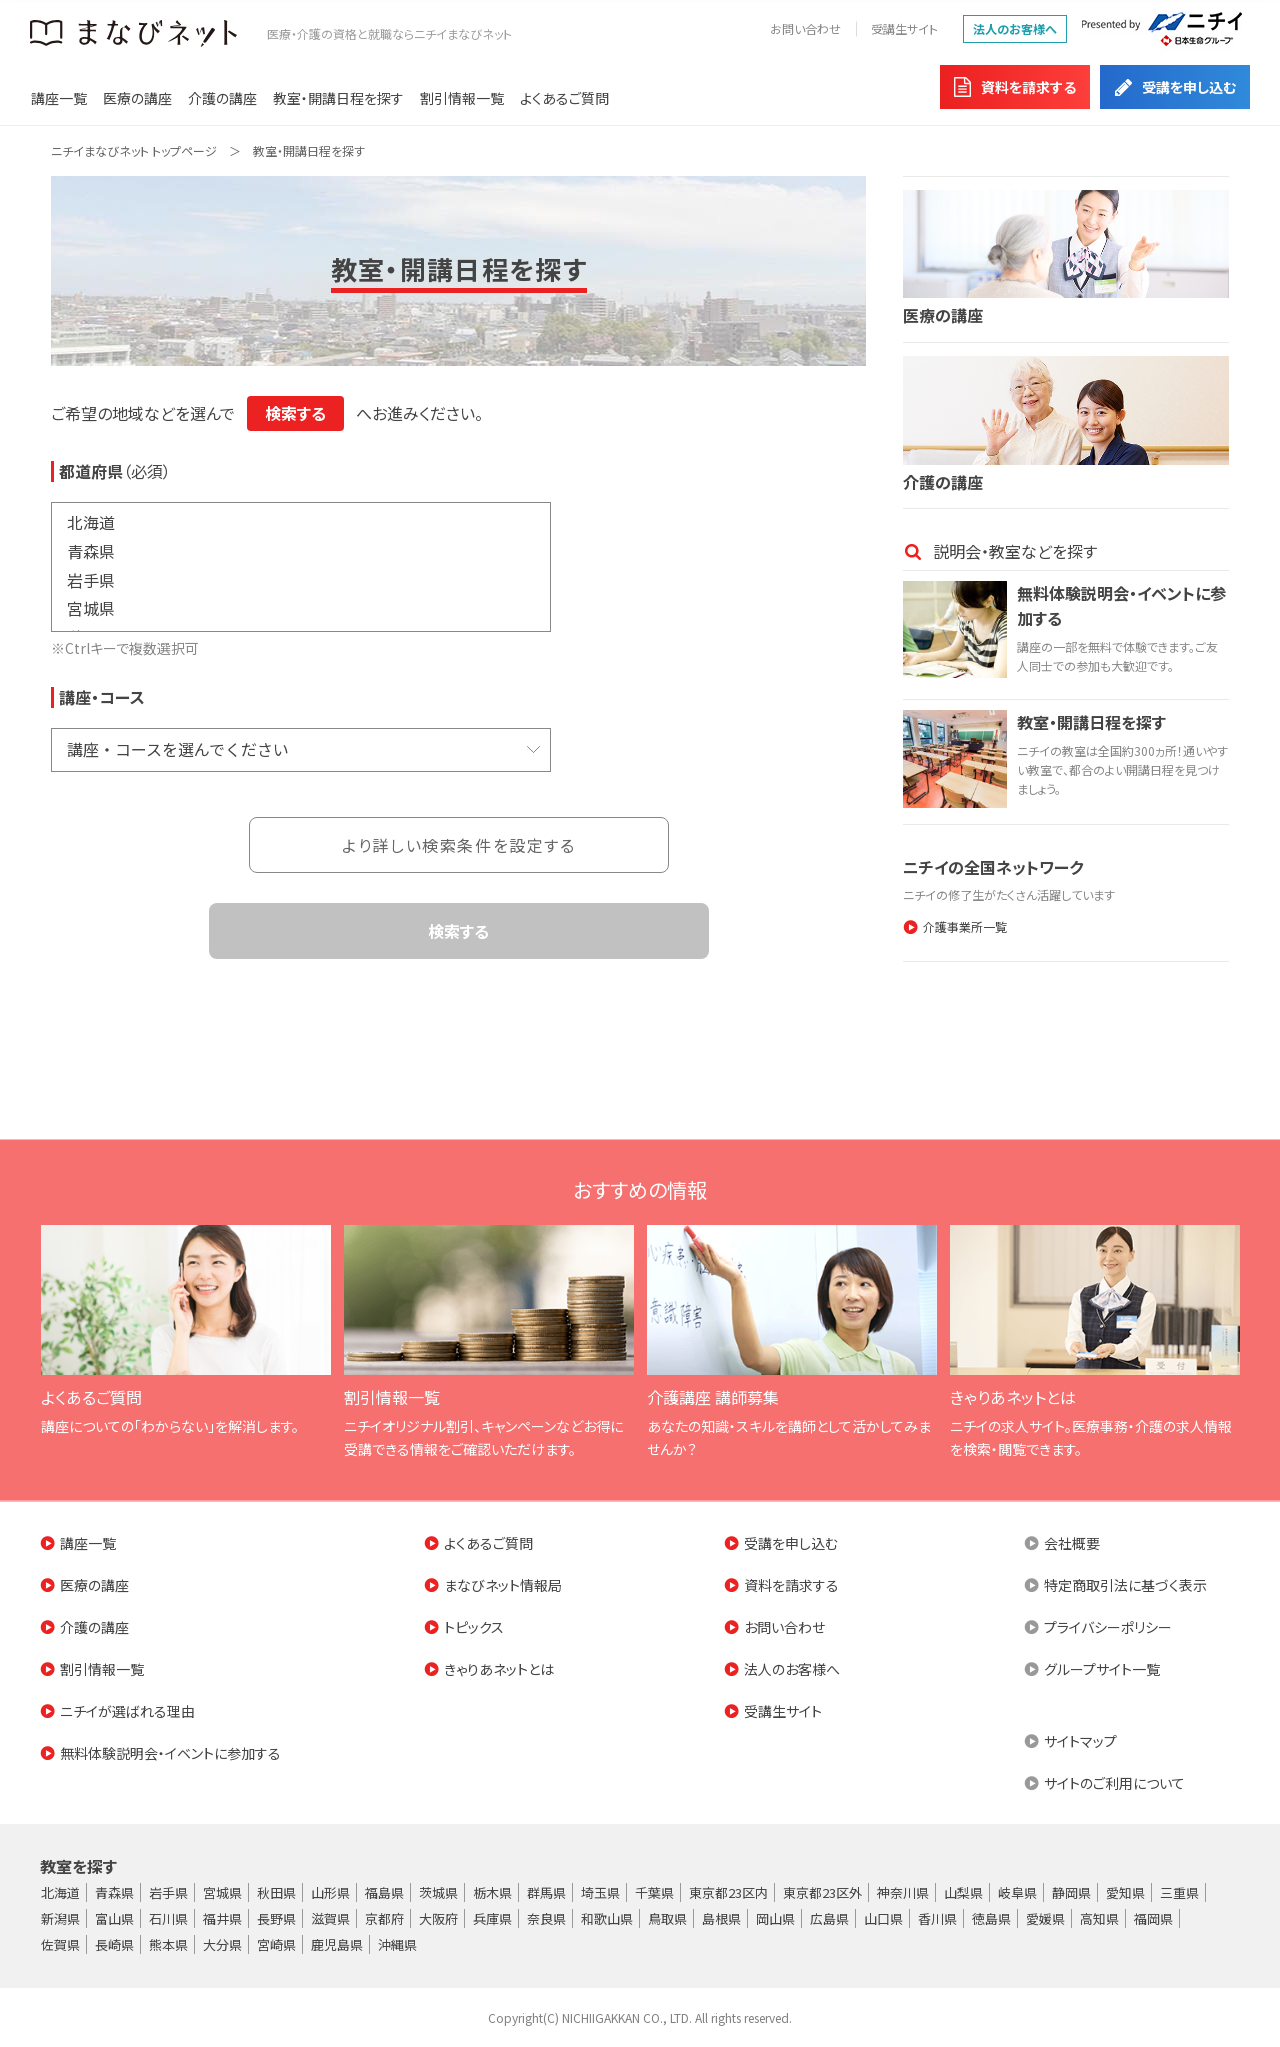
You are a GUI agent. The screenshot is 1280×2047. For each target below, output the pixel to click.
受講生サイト (904, 28)
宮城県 (301, 608)
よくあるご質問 (564, 98)
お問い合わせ (805, 28)
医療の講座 (137, 98)
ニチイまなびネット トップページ (134, 150)
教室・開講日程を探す (338, 98)
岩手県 (301, 579)
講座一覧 (59, 98)
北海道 (301, 522)
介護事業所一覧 (965, 926)
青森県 (301, 550)
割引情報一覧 (462, 98)
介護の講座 (222, 98)
